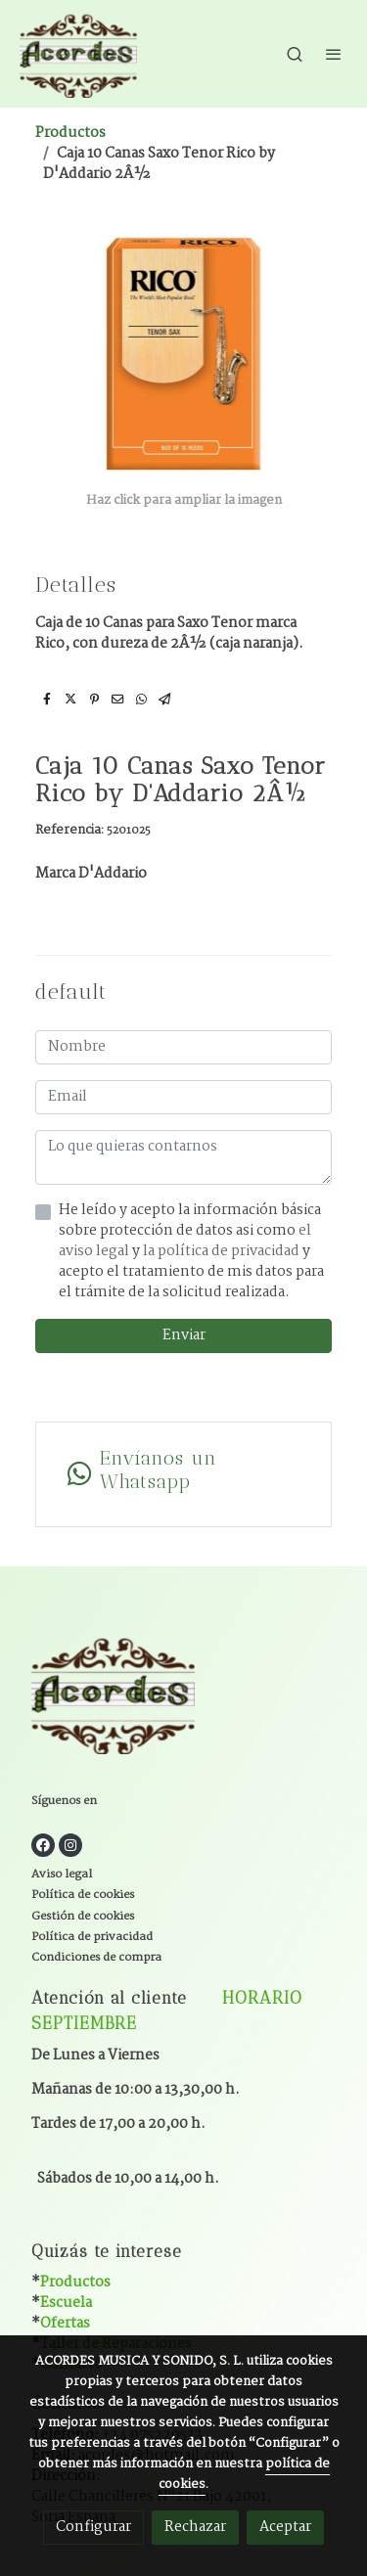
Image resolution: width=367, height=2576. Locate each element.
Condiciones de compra (96, 1957)
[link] (78, 54)
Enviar (184, 1335)
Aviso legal (61, 1874)
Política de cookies (82, 1894)
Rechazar (195, 2527)
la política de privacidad (222, 1251)
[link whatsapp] (183, 1474)
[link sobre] (183, 1697)
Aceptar (285, 2527)
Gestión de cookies (82, 1916)
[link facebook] (43, 1845)
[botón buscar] (294, 54)
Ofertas (65, 2323)
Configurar (93, 2527)
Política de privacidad (92, 1936)
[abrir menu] (333, 54)
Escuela (66, 2303)
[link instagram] (70, 1845)
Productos (70, 133)
